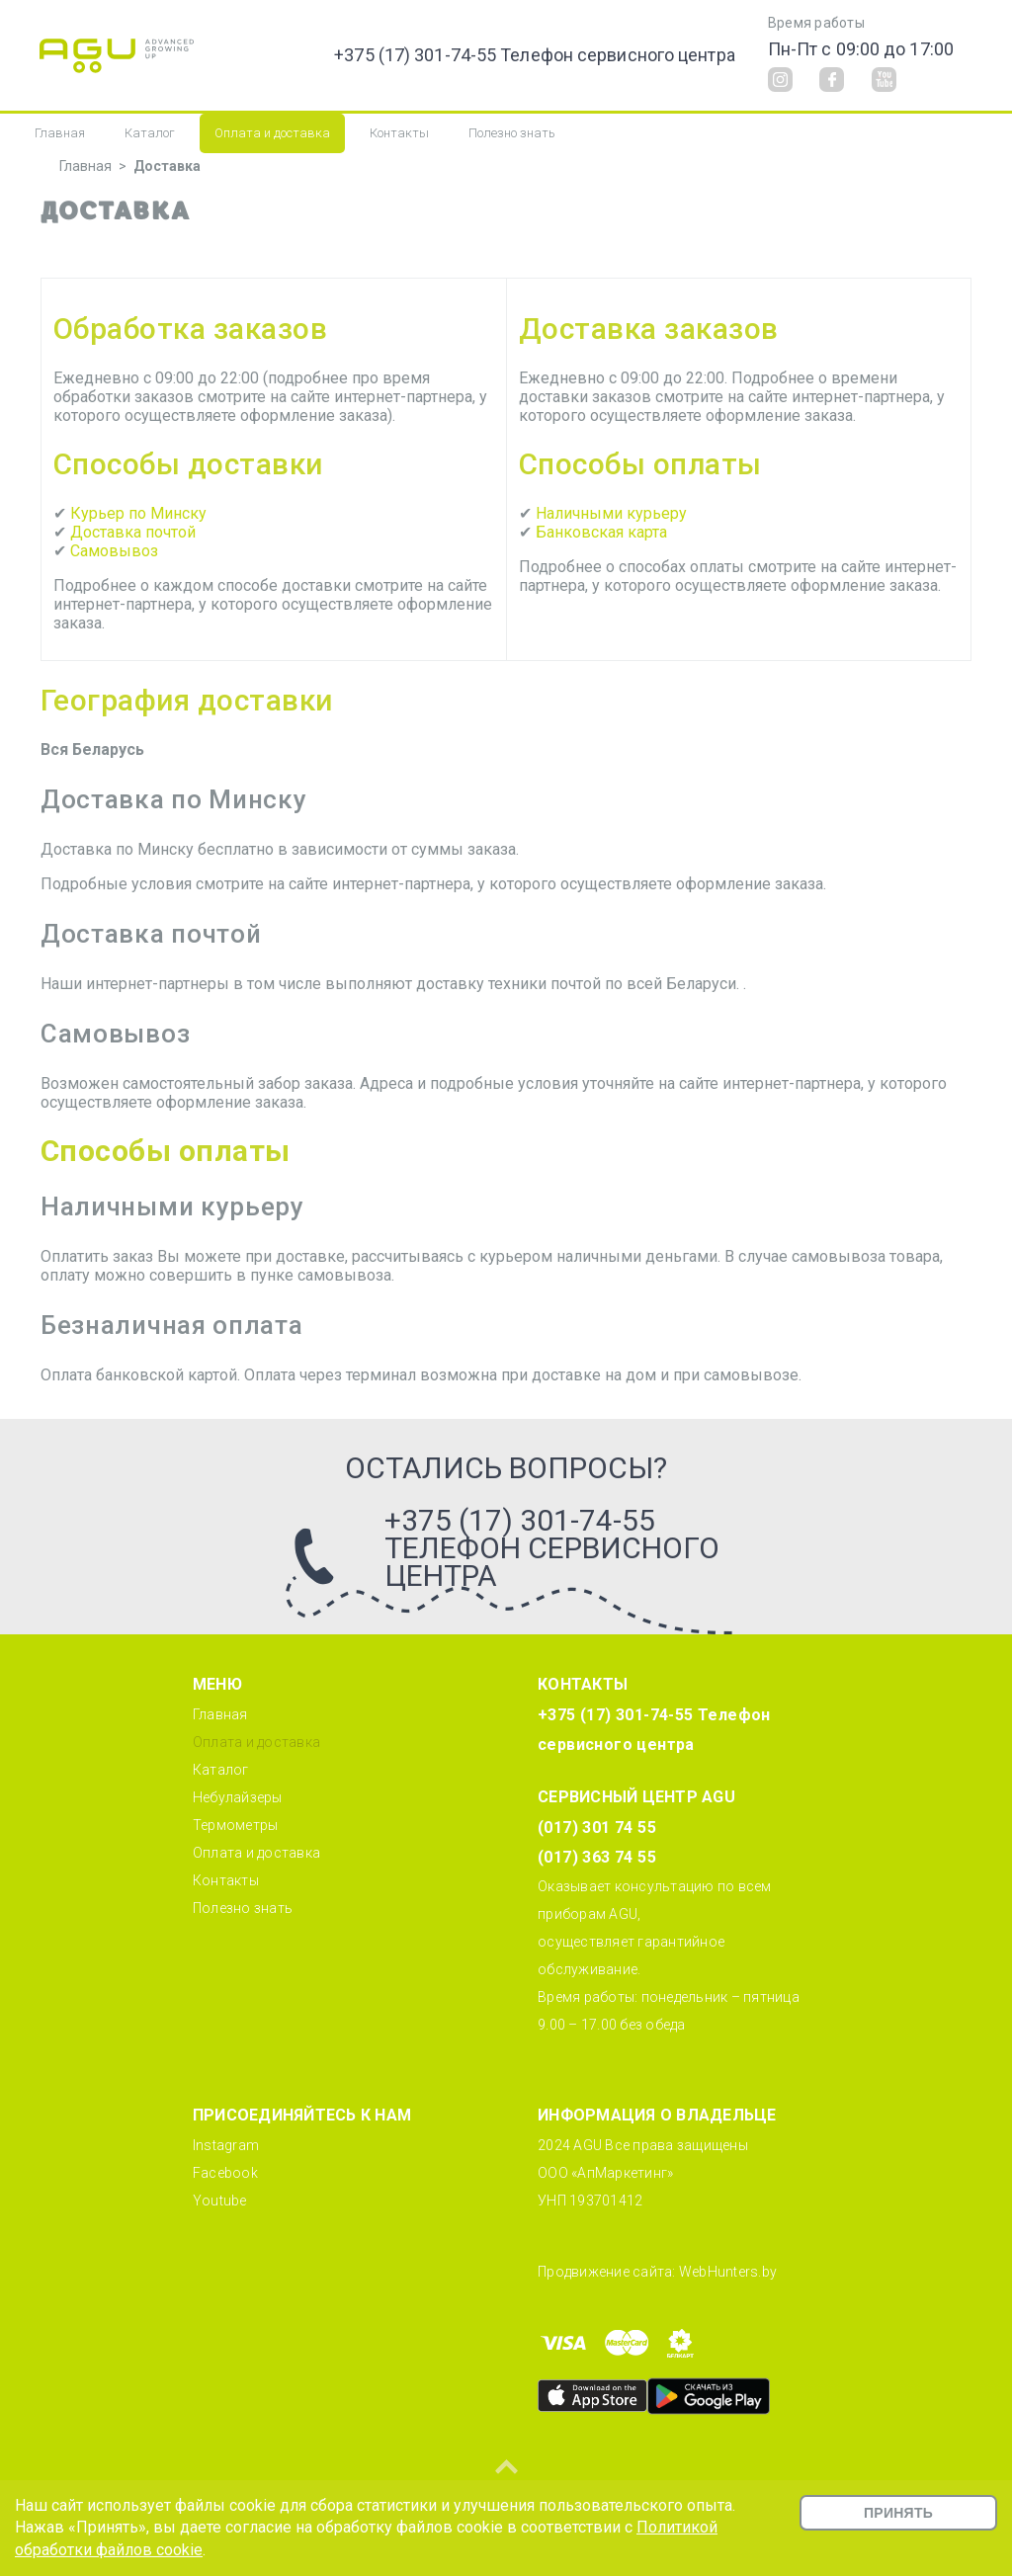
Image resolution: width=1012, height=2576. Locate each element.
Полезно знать (511, 132)
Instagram (226, 2145)
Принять (898, 2513)
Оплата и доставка (272, 132)
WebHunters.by (728, 2272)
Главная (60, 132)
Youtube (220, 2200)
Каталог (150, 132)
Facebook (225, 2173)
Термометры (236, 1825)
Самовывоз (114, 550)
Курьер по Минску (138, 513)
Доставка (167, 166)
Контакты (399, 132)
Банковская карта (601, 532)
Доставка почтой (133, 532)
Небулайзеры (238, 1797)
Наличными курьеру (611, 513)
